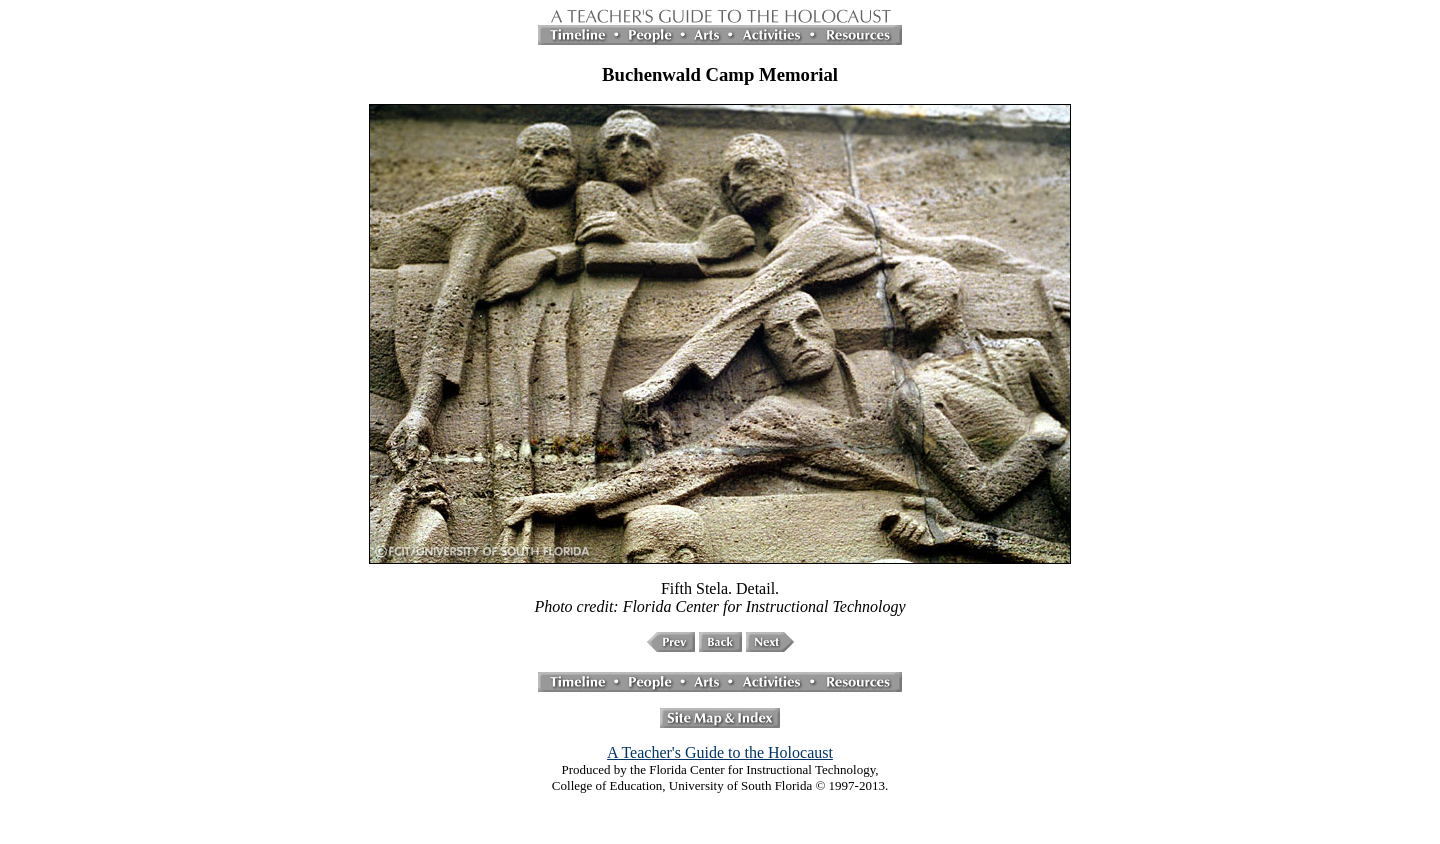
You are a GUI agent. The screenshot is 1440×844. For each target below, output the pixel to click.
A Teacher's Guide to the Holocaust (720, 752)
